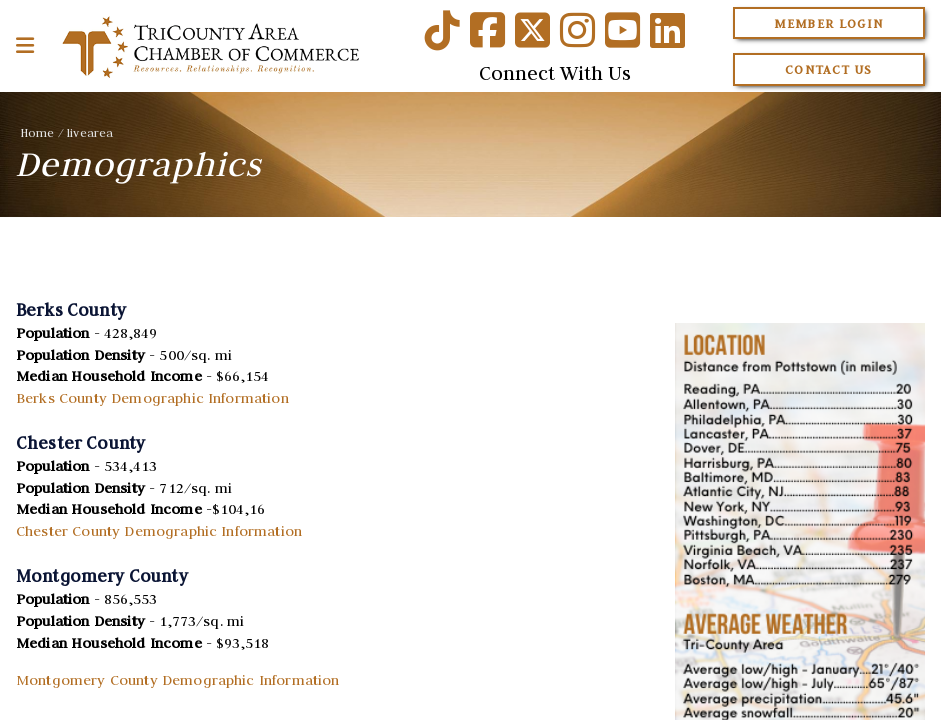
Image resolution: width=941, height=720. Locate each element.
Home (37, 132)
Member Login (828, 23)
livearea (90, 132)
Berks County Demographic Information (152, 398)
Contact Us (829, 69)
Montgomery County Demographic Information (178, 680)
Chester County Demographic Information (159, 531)
